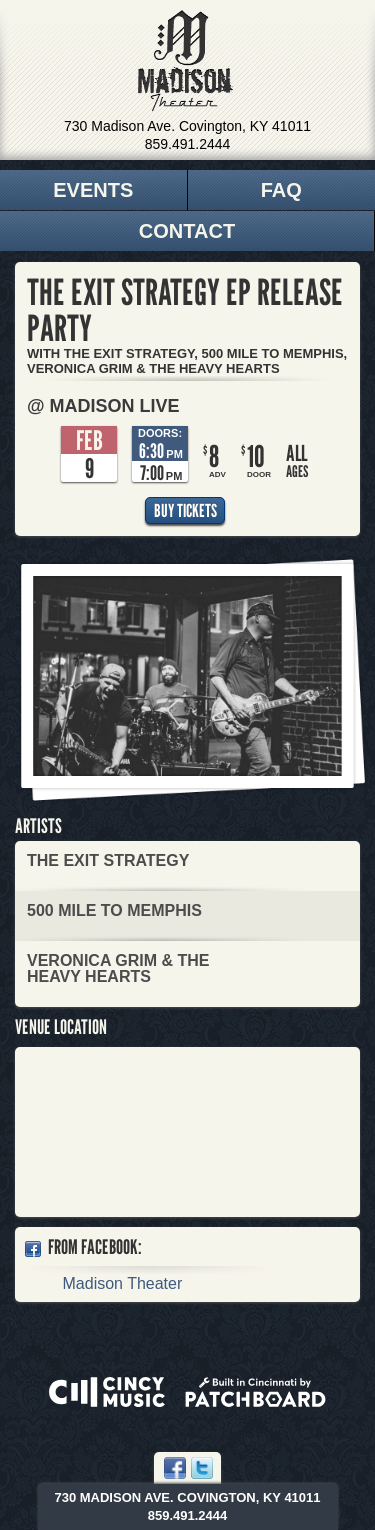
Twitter (202, 1468)
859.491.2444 (188, 144)
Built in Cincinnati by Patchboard (255, 1392)
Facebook (175, 1468)
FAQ (281, 190)
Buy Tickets (185, 510)
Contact (187, 231)
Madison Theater (185, 61)
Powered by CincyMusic (107, 1392)
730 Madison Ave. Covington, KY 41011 (187, 126)
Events (93, 190)
